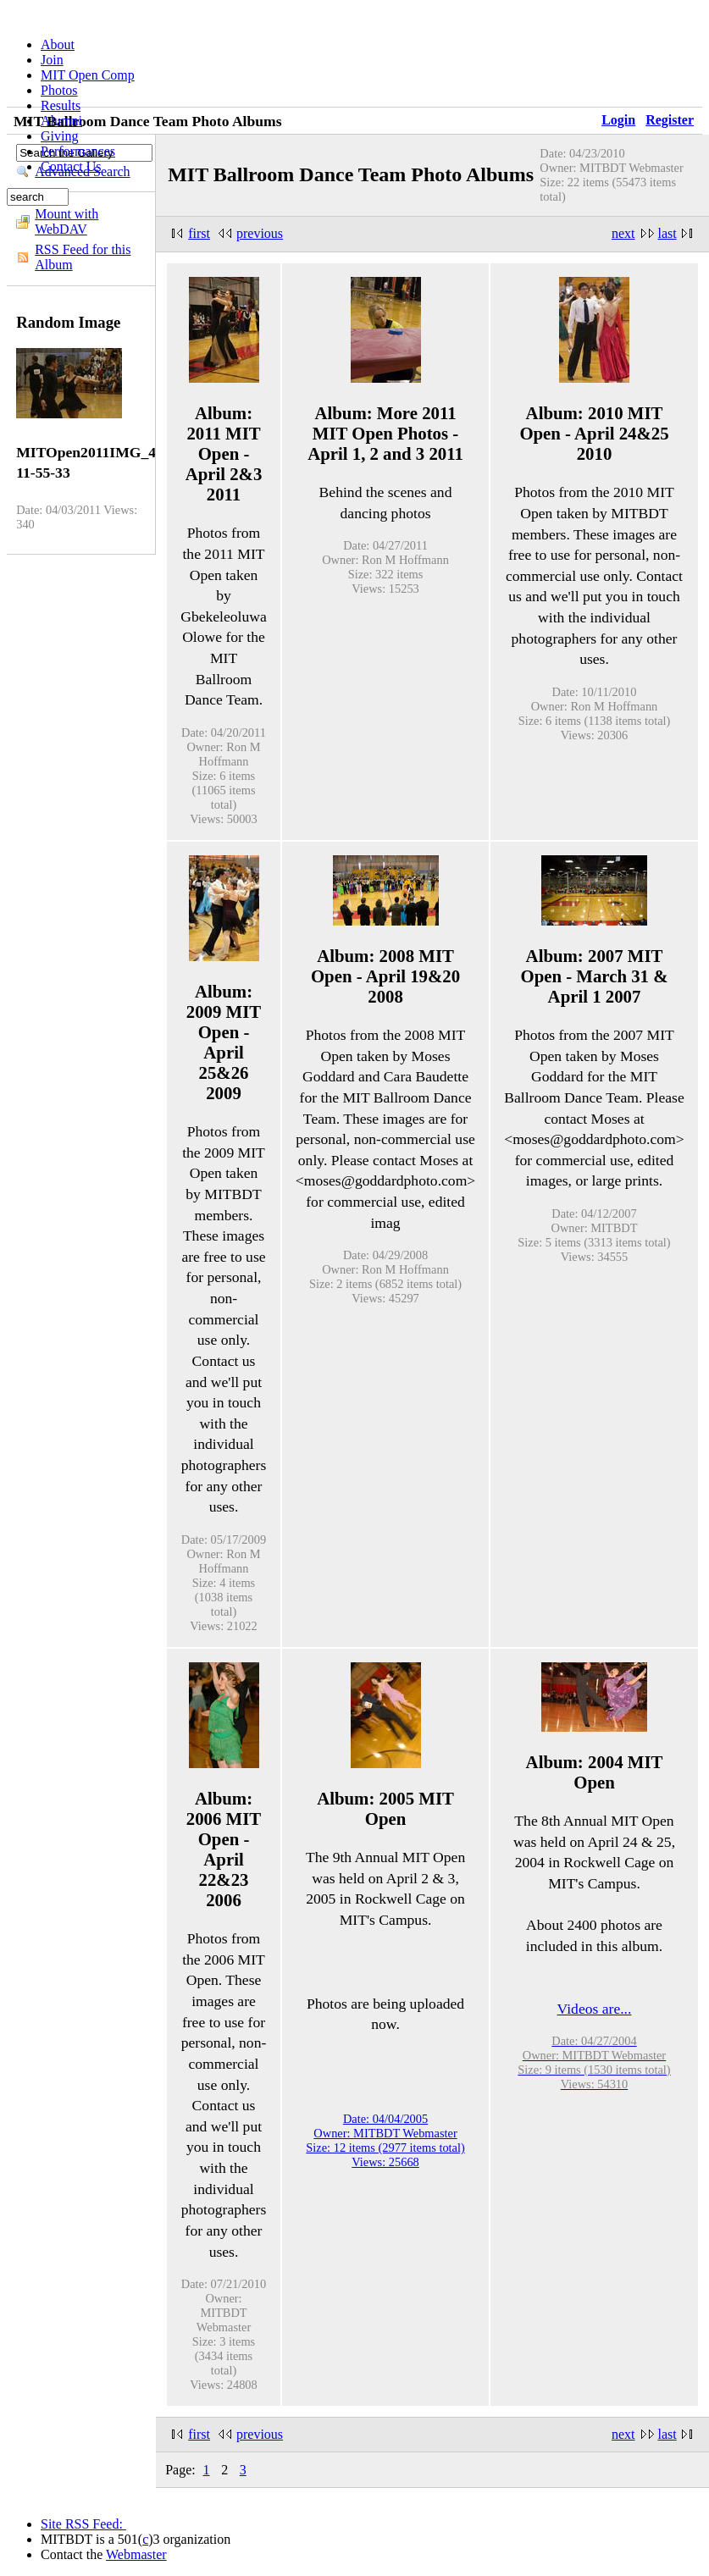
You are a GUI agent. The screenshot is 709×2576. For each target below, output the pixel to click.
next (623, 233)
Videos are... (594, 2008)
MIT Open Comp (88, 75)
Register (669, 120)
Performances (78, 151)
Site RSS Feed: (83, 2524)
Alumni (61, 120)
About (58, 44)
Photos (59, 90)
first (199, 233)
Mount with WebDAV (66, 221)
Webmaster (136, 2554)
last (667, 233)
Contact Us (71, 166)
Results (60, 105)
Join (52, 60)
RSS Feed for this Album (82, 257)
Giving (59, 136)
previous (259, 233)
